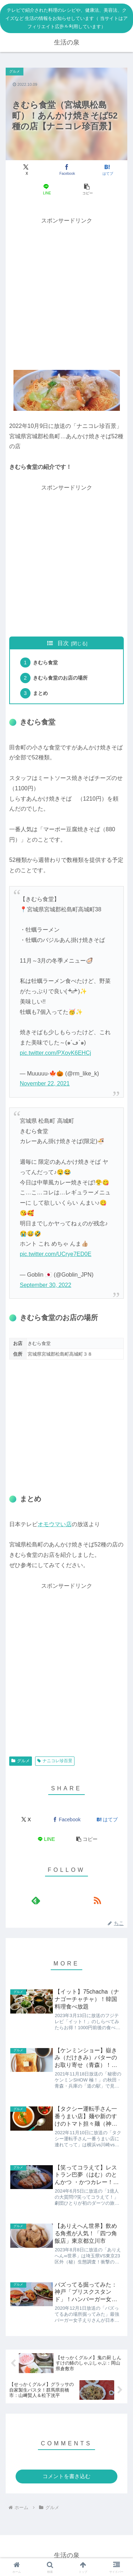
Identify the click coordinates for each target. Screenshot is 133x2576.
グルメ (20, 1760)
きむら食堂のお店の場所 (60, 678)
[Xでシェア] (26, 170)
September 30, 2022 (45, 1285)
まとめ (40, 693)
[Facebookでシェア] (66, 170)
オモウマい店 (55, 1524)
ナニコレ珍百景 (54, 1760)
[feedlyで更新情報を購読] (36, 1900)
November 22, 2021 (45, 1083)
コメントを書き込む (66, 2476)
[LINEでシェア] (46, 189)
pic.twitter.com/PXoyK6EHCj (55, 1053)
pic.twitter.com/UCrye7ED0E (56, 1254)
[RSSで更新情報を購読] (97, 1900)
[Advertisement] (66, 293)
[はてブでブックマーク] (107, 170)
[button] (86, 189)
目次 (63, 643)
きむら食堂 (45, 662)
